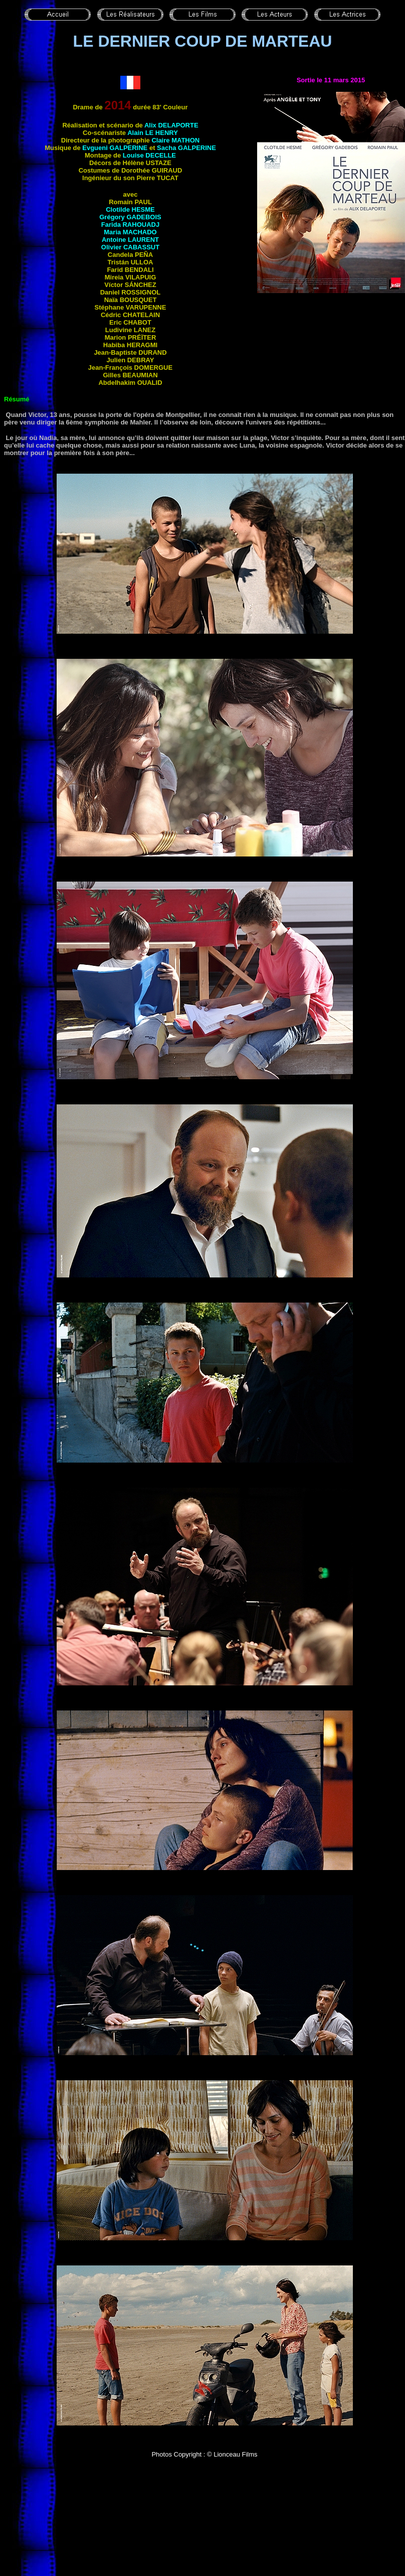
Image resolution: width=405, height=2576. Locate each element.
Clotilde (130, 209)
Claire (175, 140)
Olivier (130, 247)
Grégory (130, 217)
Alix (171, 125)
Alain (152, 132)
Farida (130, 224)
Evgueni (114, 148)
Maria (130, 232)
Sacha (186, 148)
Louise (149, 155)
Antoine (130, 239)
